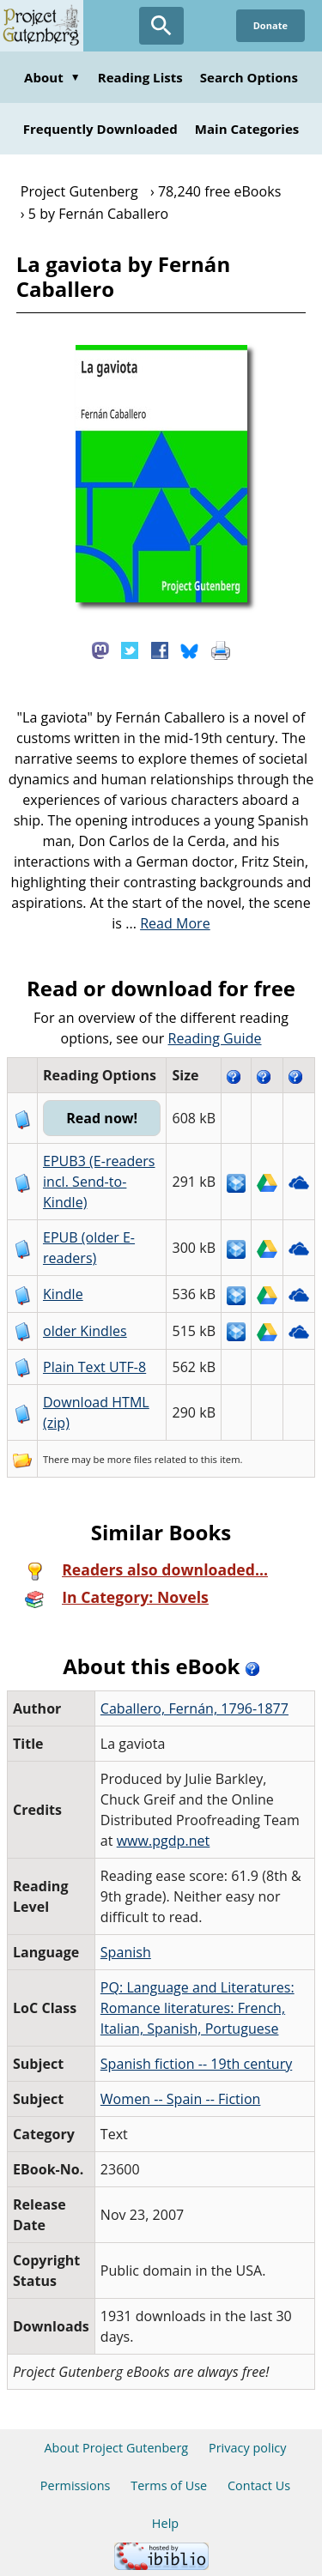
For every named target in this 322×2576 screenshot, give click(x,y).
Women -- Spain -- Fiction (180, 2098)
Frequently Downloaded (100, 128)
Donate (270, 25)
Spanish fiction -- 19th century (196, 2063)
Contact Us (259, 2485)
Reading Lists (140, 77)
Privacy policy (248, 2448)
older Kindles (85, 1330)
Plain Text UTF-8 (94, 1367)
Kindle (63, 1294)
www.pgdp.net (163, 1840)
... (167, 923)
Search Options (249, 77)
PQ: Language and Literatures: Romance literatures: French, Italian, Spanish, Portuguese (197, 2008)
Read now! (101, 1118)
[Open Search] (161, 26)
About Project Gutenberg (116, 2448)
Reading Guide (215, 1038)
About (52, 77)
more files (129, 1459)
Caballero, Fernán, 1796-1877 (194, 1708)
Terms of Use (169, 2485)
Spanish (125, 1952)
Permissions (75, 2485)
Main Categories (247, 128)
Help (165, 2523)
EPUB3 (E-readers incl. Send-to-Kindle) (99, 1182)
